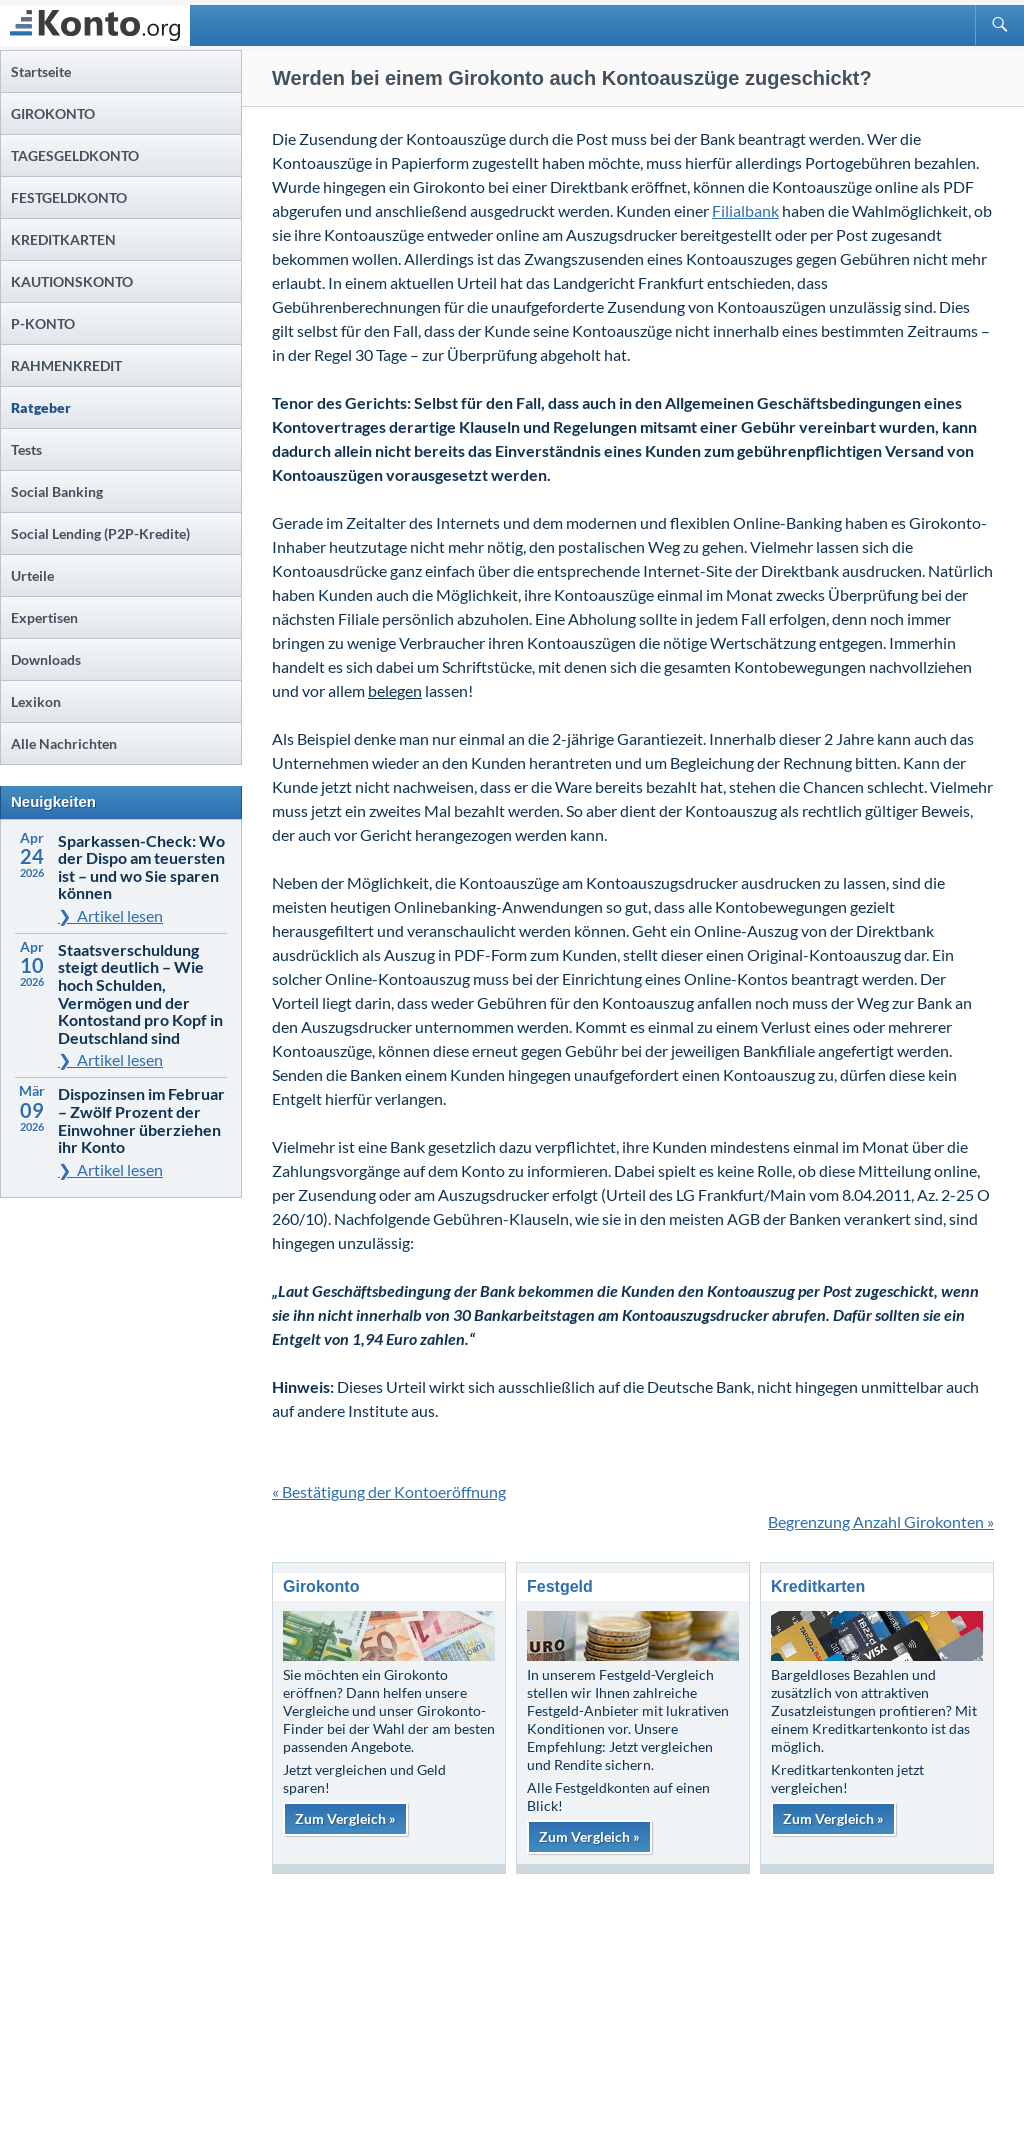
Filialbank (745, 210)
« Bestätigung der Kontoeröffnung (389, 1491)
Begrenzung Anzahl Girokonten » (881, 1521)
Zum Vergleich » (345, 1818)
